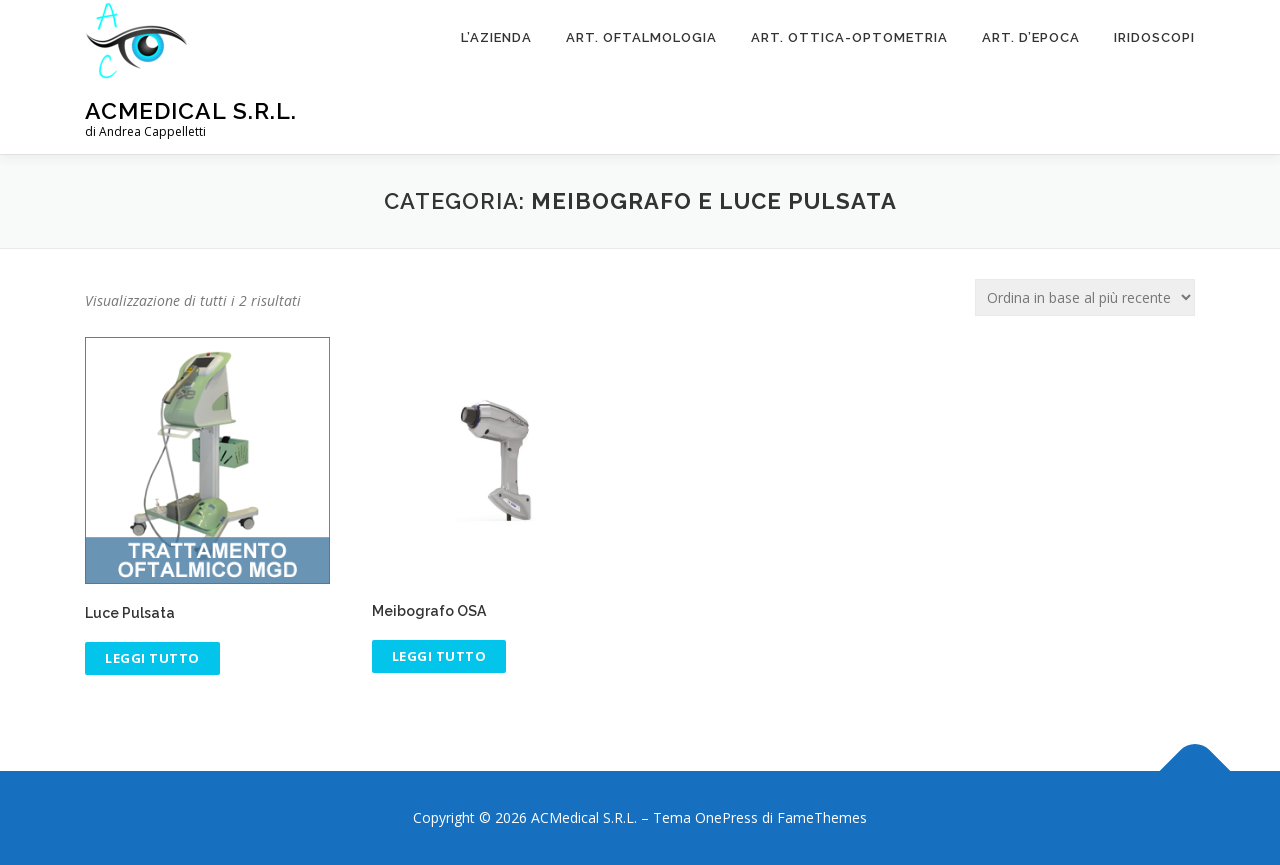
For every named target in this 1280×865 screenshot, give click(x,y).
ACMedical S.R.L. (191, 110)
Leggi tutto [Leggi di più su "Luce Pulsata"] (152, 658)
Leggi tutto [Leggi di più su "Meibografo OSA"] (439, 656)
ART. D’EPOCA (1031, 37)
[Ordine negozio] (1085, 297)
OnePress (726, 817)
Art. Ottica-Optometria (849, 37)
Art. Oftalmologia (641, 37)
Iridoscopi (1154, 37)
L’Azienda (496, 37)
